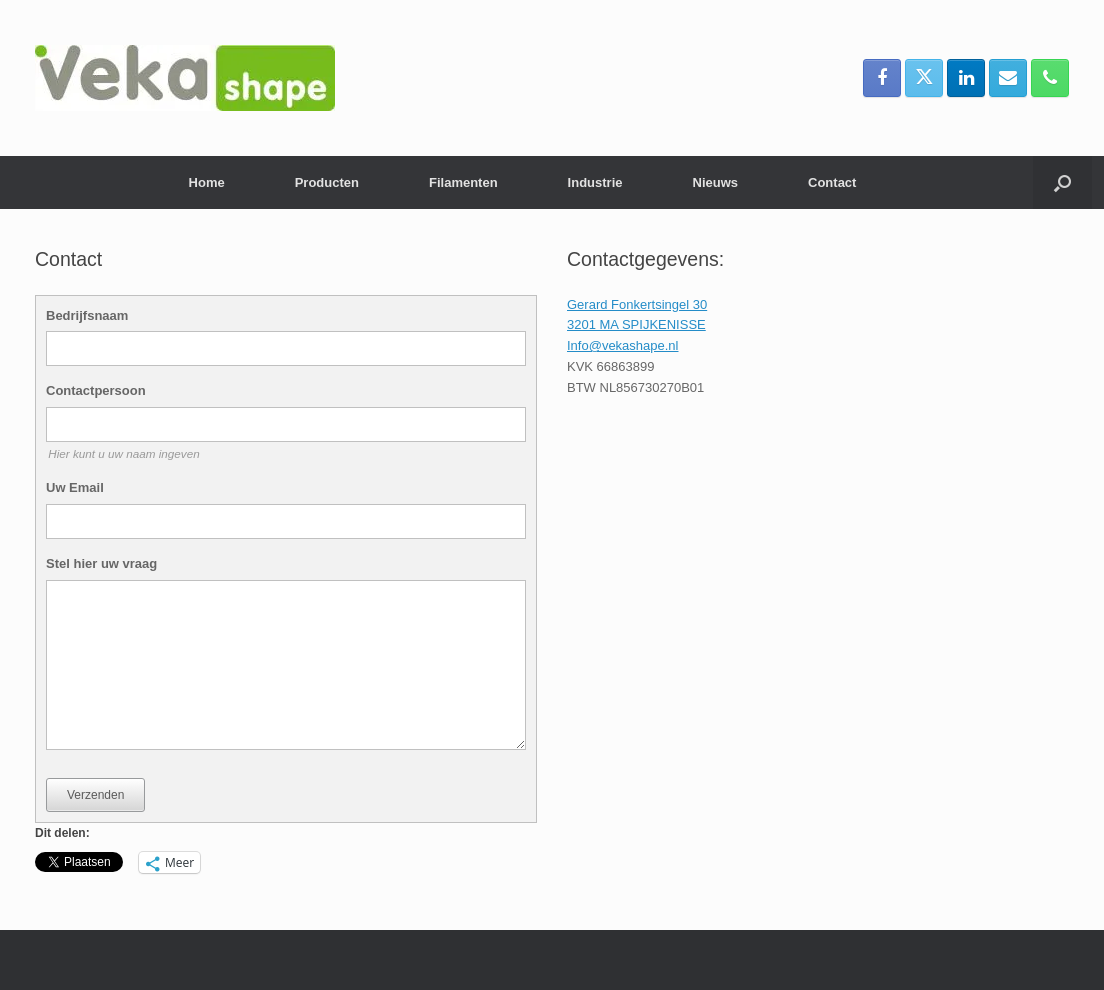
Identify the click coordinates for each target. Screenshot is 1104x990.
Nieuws (716, 182)
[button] (1062, 182)
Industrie (595, 182)
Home (207, 182)
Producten (327, 182)
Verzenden (95, 795)
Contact (832, 182)
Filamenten (463, 182)
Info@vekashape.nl (623, 345)
